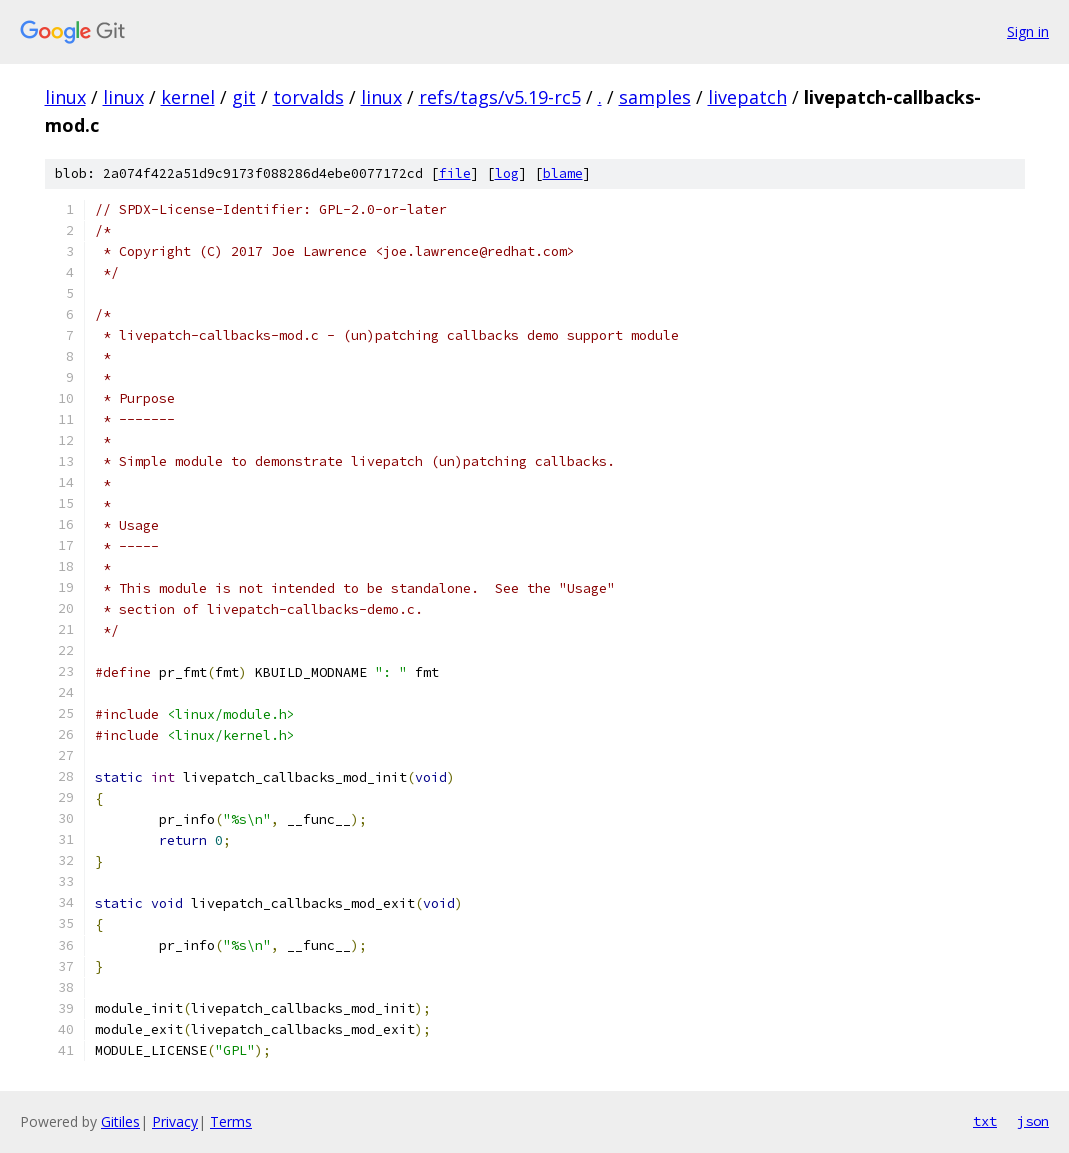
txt (985, 1121)
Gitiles (120, 1121)
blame (563, 173)
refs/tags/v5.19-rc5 (500, 97)
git (244, 97)
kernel (188, 97)
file (455, 173)
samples (655, 97)
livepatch (747, 97)
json (1033, 1121)
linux (65, 97)
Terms (231, 1121)
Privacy (175, 1121)
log (507, 173)
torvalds (308, 97)
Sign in (1028, 31)
